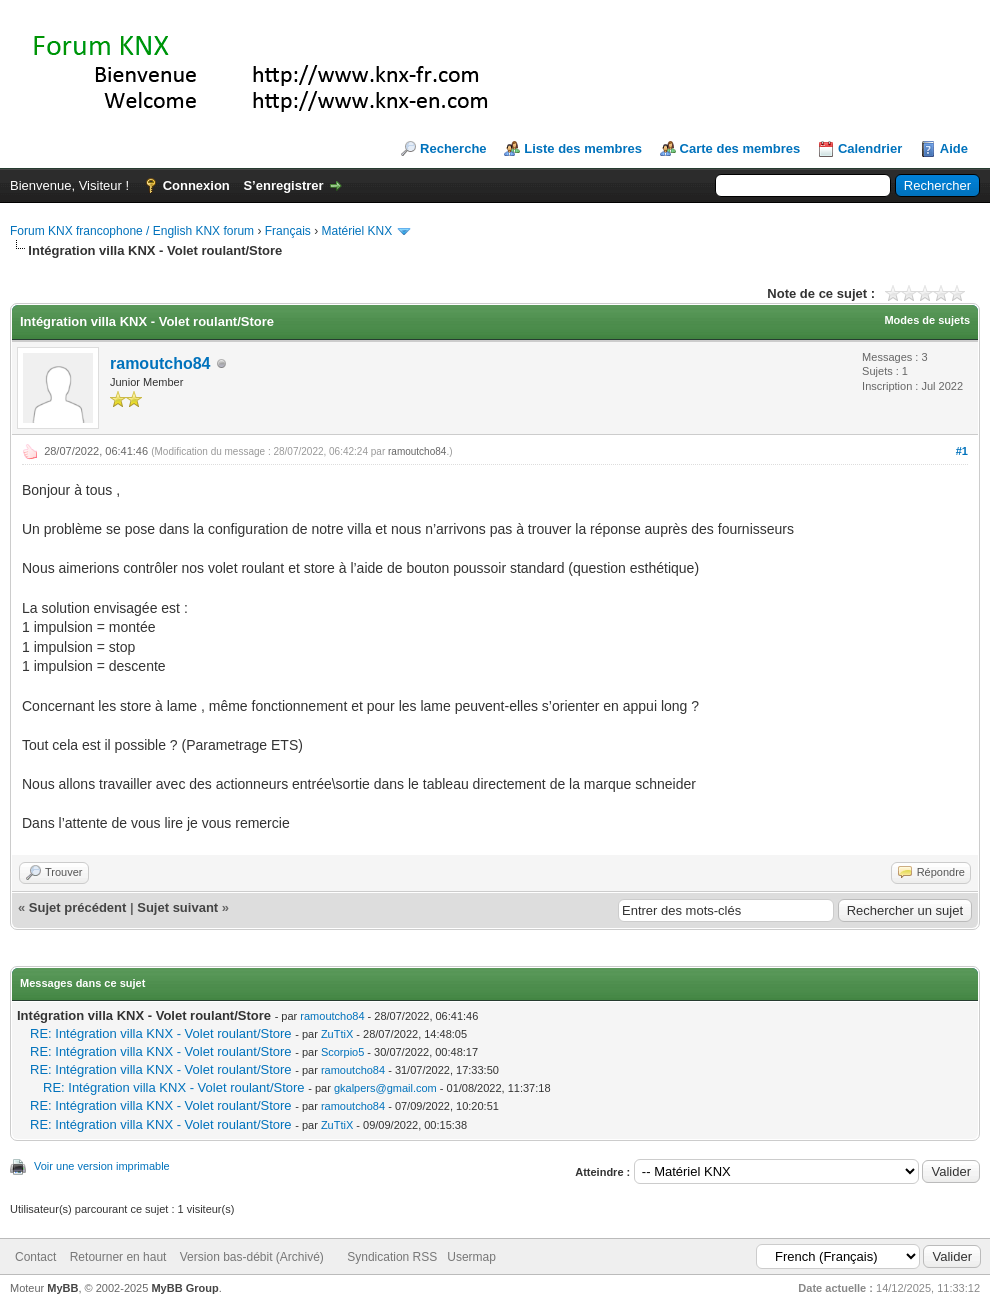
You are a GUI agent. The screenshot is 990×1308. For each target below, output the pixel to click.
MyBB (62, 1288)
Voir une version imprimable (102, 1166)
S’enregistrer (283, 185)
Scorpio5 (342, 1052)
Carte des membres (740, 148)
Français (288, 231)
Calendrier (870, 148)
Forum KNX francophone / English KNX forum (132, 231)
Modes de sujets (927, 320)
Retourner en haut (118, 1257)
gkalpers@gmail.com (385, 1088)
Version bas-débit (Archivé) (252, 1257)
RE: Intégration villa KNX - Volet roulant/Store (161, 1033)
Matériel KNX (356, 231)
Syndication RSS (392, 1257)
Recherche (453, 148)
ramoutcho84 (160, 363)
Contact (35, 1257)
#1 (962, 451)
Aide (954, 148)
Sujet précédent (78, 907)
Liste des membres (583, 148)
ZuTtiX (337, 1034)
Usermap (471, 1257)
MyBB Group (184, 1288)
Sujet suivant (177, 907)
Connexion (196, 185)
